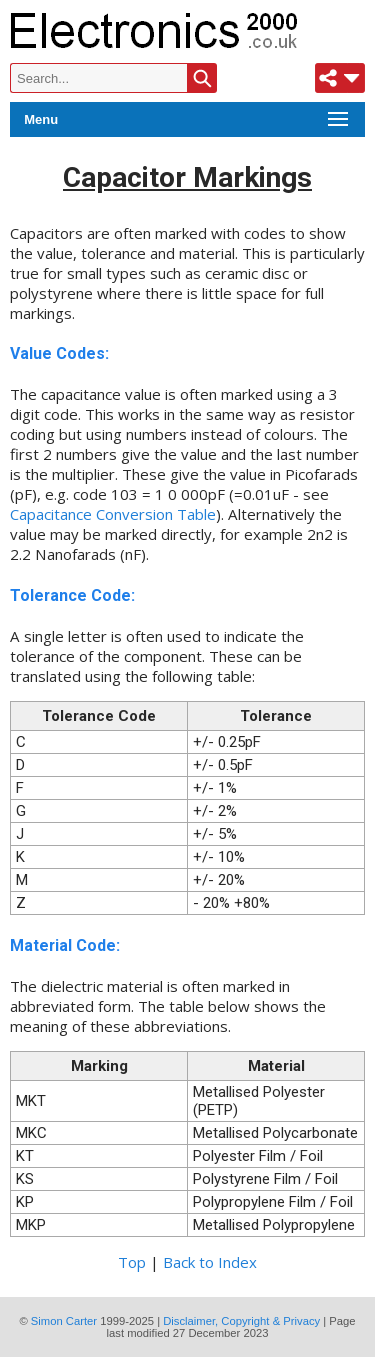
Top (132, 1262)
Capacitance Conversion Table (113, 514)
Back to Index (210, 1262)
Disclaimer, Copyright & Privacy (241, 1321)
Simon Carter (64, 1321)
